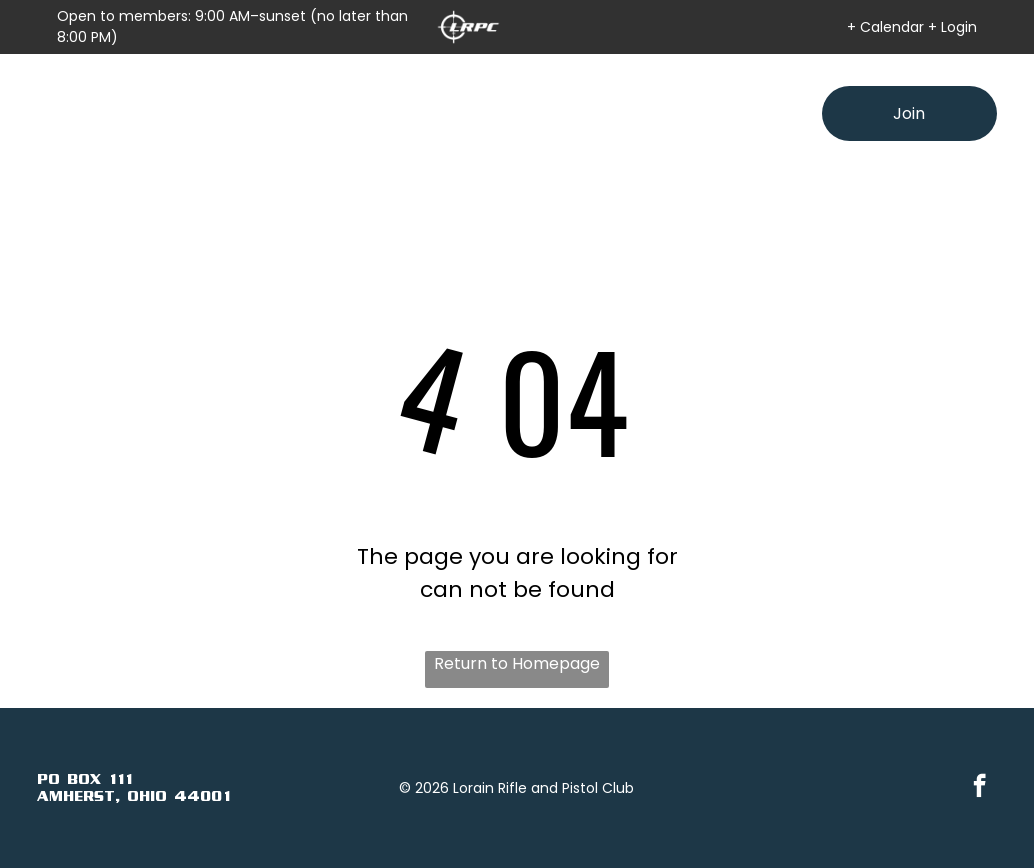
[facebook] (979, 788)
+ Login (952, 27)
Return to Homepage (517, 663)
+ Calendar (885, 27)
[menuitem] (262, 95)
